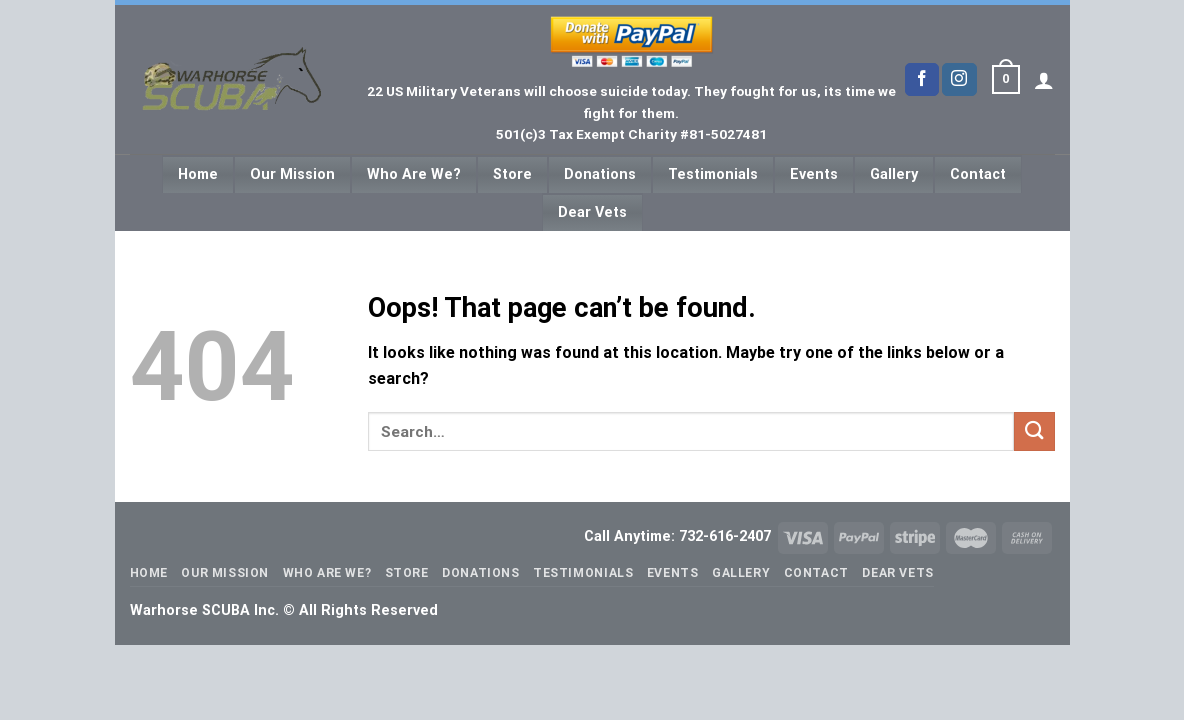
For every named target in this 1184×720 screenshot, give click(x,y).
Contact (978, 174)
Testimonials (713, 174)
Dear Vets (592, 212)
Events (814, 174)
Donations (600, 174)
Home (198, 174)
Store (512, 174)
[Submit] (1034, 431)
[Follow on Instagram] (959, 80)
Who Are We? (414, 174)
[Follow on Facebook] (922, 80)
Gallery (894, 174)
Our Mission (292, 174)
